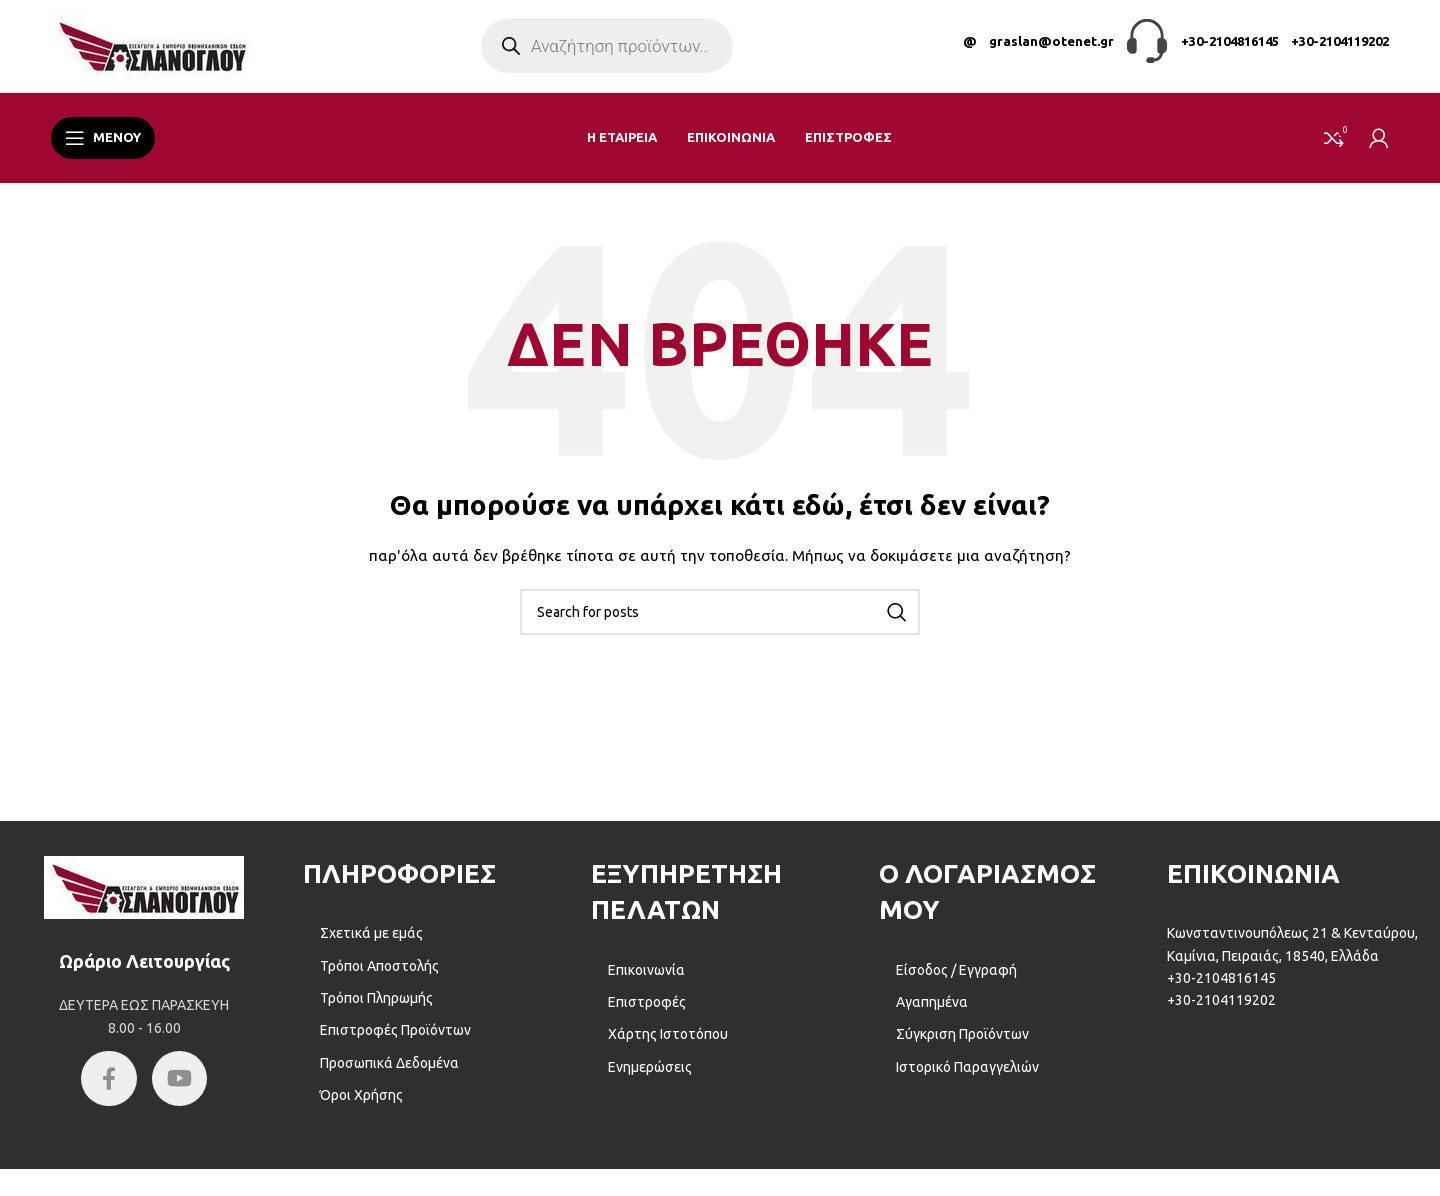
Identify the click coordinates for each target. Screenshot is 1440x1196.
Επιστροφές (647, 1014)
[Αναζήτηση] (720, 624)
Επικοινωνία (646, 982)
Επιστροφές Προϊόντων (395, 1043)
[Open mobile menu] (103, 150)
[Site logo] (151, 51)
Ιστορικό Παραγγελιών (967, 1079)
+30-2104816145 (1230, 47)
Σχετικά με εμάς (371, 945)
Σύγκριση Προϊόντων (962, 1047)
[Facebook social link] (107, 1093)
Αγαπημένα (932, 1014)
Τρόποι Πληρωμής (376, 1010)
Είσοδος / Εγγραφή (956, 982)
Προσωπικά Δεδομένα (389, 1075)
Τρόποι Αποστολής (379, 978)
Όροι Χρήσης (361, 1107)
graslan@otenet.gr (1051, 47)
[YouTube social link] (182, 1093)
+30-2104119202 (1340, 47)
